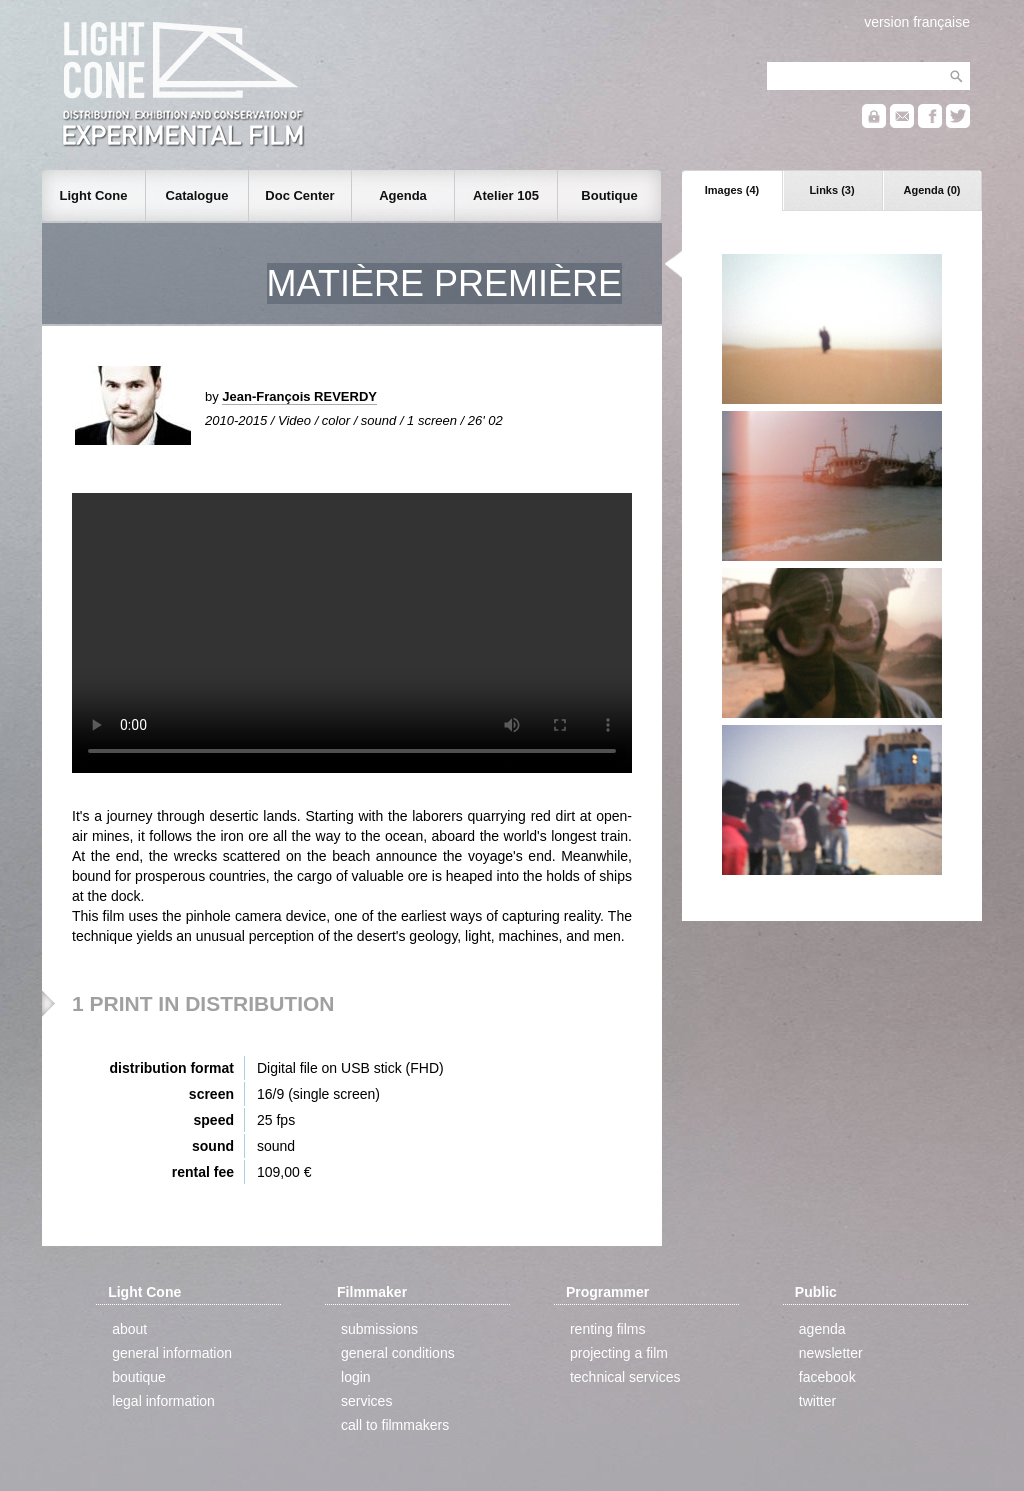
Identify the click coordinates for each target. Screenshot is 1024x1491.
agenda (822, 1329)
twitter (817, 1401)
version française (917, 22)
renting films (607, 1329)
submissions (379, 1329)
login (356, 1377)
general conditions (398, 1353)
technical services (625, 1377)
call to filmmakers (395, 1425)
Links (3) (831, 190)
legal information (163, 1401)
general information (172, 1353)
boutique (139, 1377)
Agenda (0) (932, 190)
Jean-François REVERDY (299, 396)
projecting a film (619, 1353)
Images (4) (732, 190)
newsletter (831, 1353)
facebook (827, 1377)
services (366, 1401)
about (129, 1329)
